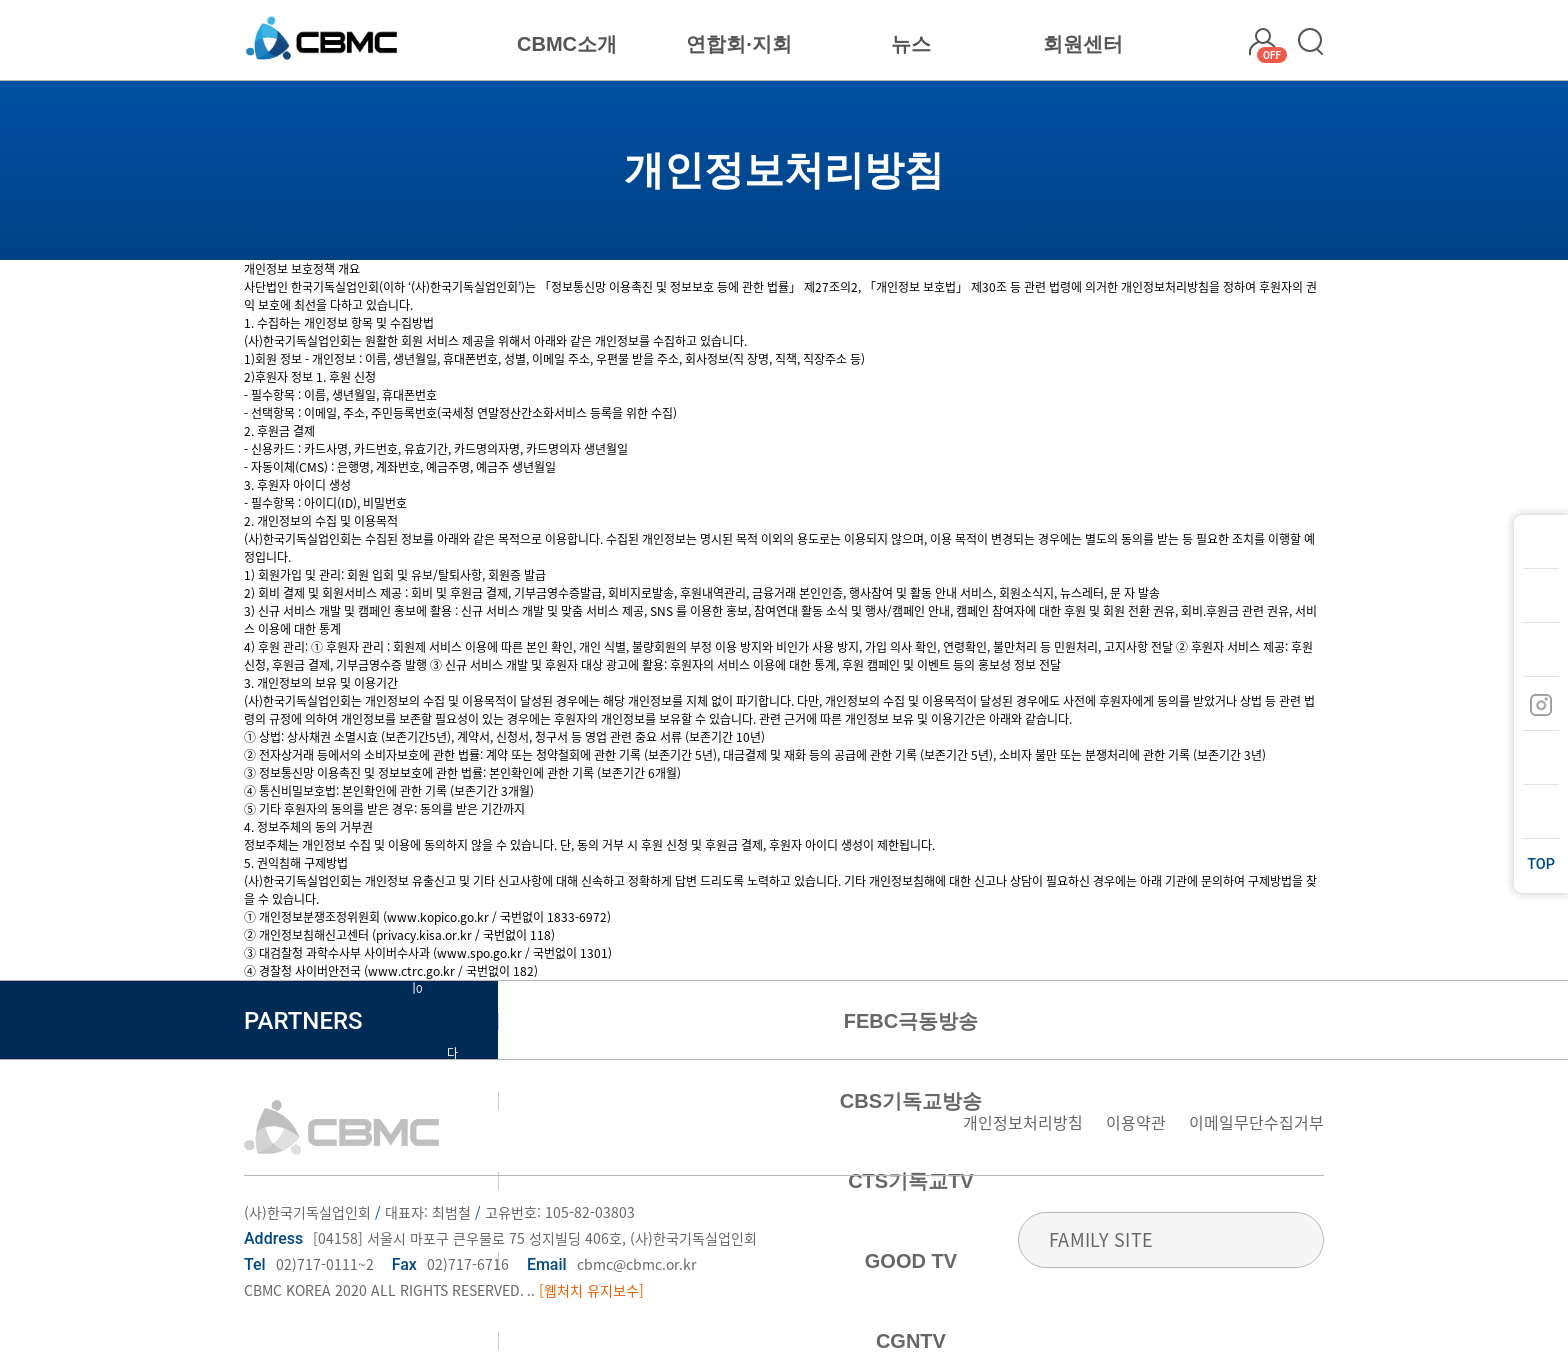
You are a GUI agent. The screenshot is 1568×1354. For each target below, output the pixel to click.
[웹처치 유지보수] (591, 1290)
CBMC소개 (567, 44)
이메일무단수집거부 (1256, 1122)
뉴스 (911, 44)
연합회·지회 (739, 44)
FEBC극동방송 (911, 1021)
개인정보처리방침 (1023, 1122)
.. (531, 1290)
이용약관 (1136, 1122)
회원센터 (1083, 44)
